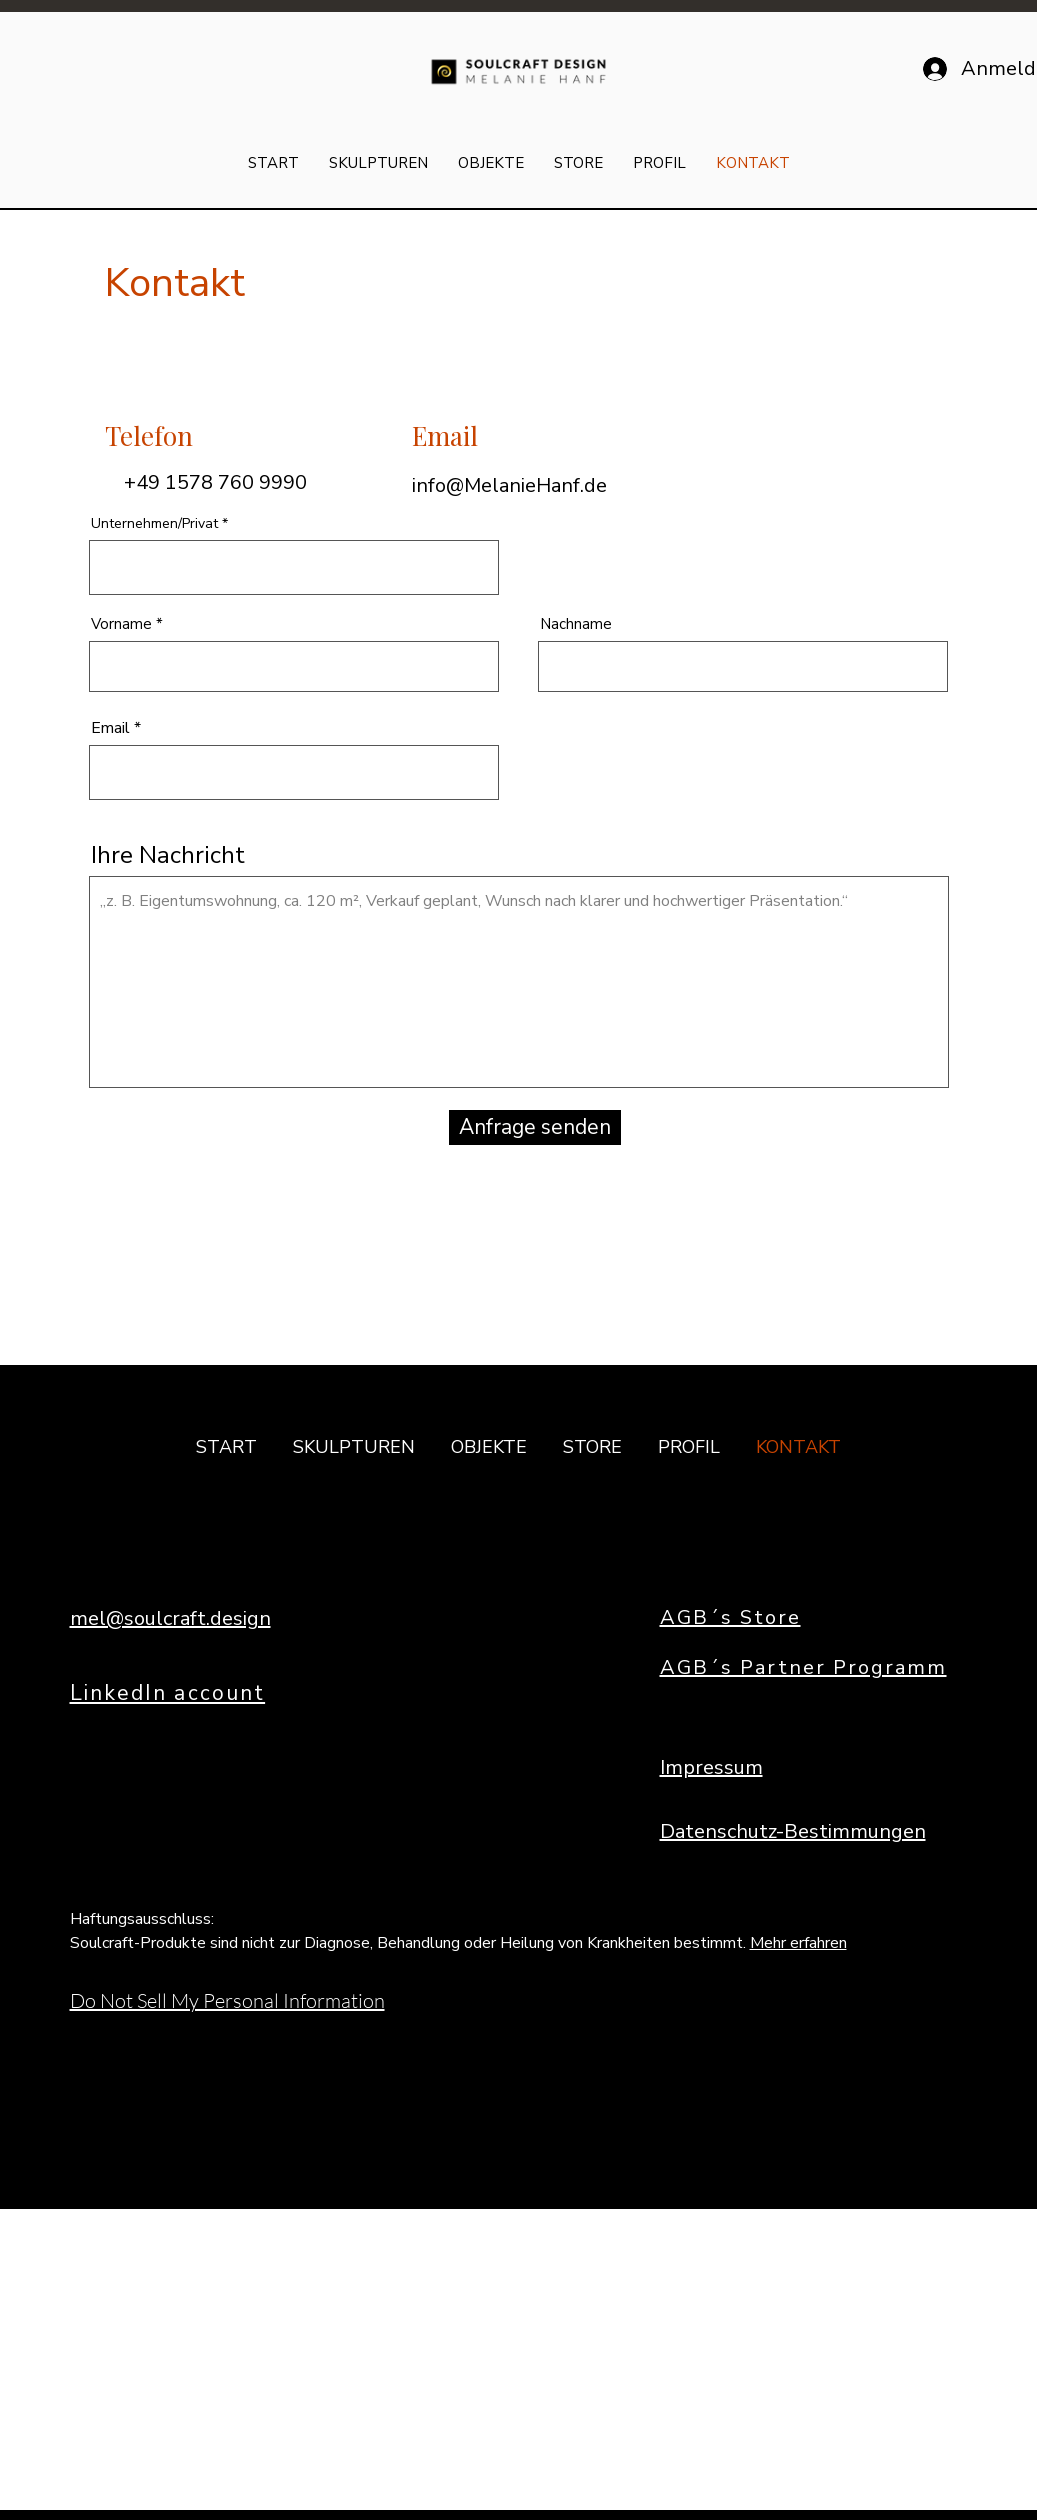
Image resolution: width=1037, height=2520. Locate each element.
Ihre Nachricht (168, 855)
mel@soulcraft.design (170, 1618)
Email (110, 728)
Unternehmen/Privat (154, 524)
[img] (518, 85)
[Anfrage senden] (535, 1127)
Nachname (576, 624)
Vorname (121, 624)
